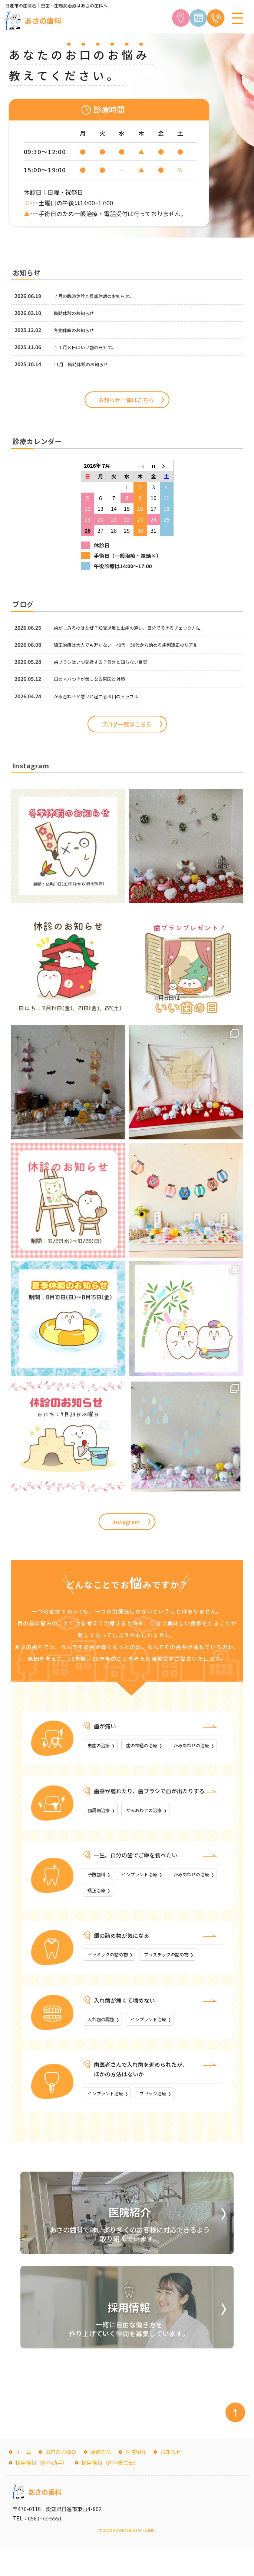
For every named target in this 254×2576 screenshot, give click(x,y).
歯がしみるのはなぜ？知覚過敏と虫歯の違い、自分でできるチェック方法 (139, 627)
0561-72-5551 (45, 2545)
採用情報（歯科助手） (41, 2489)
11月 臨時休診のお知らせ (85, 364)
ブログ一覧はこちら (126, 724)
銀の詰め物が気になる (123, 1957)
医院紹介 (135, 2479)
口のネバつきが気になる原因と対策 (95, 678)
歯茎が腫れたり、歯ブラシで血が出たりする (153, 1809)
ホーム (23, 2479)
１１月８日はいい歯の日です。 (90, 347)
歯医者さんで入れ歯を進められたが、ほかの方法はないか (144, 2094)
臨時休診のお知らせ (77, 313)
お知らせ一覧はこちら (126, 400)
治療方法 (100, 2479)
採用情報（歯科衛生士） (110, 2489)
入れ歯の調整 (104, 2043)
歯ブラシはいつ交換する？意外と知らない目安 (108, 661)
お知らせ (170, 2479)
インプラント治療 (148, 1894)
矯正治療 (159, 1912)
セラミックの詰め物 (112, 1977)
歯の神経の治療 (151, 1745)
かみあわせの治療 (109, 1763)
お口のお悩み (60, 2479)
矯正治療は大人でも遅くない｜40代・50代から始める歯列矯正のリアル (137, 644)
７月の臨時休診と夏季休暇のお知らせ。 (100, 295)
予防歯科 (99, 1894)
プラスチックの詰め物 (180, 1977)
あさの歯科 (42, 20)
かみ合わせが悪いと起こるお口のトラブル (103, 696)
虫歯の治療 (102, 1745)
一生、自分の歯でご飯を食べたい (138, 1874)
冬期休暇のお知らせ (77, 330)
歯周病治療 (102, 1828)
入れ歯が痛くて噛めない (126, 2023)
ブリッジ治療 (164, 2119)
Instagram (126, 1522)
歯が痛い (106, 1725)
